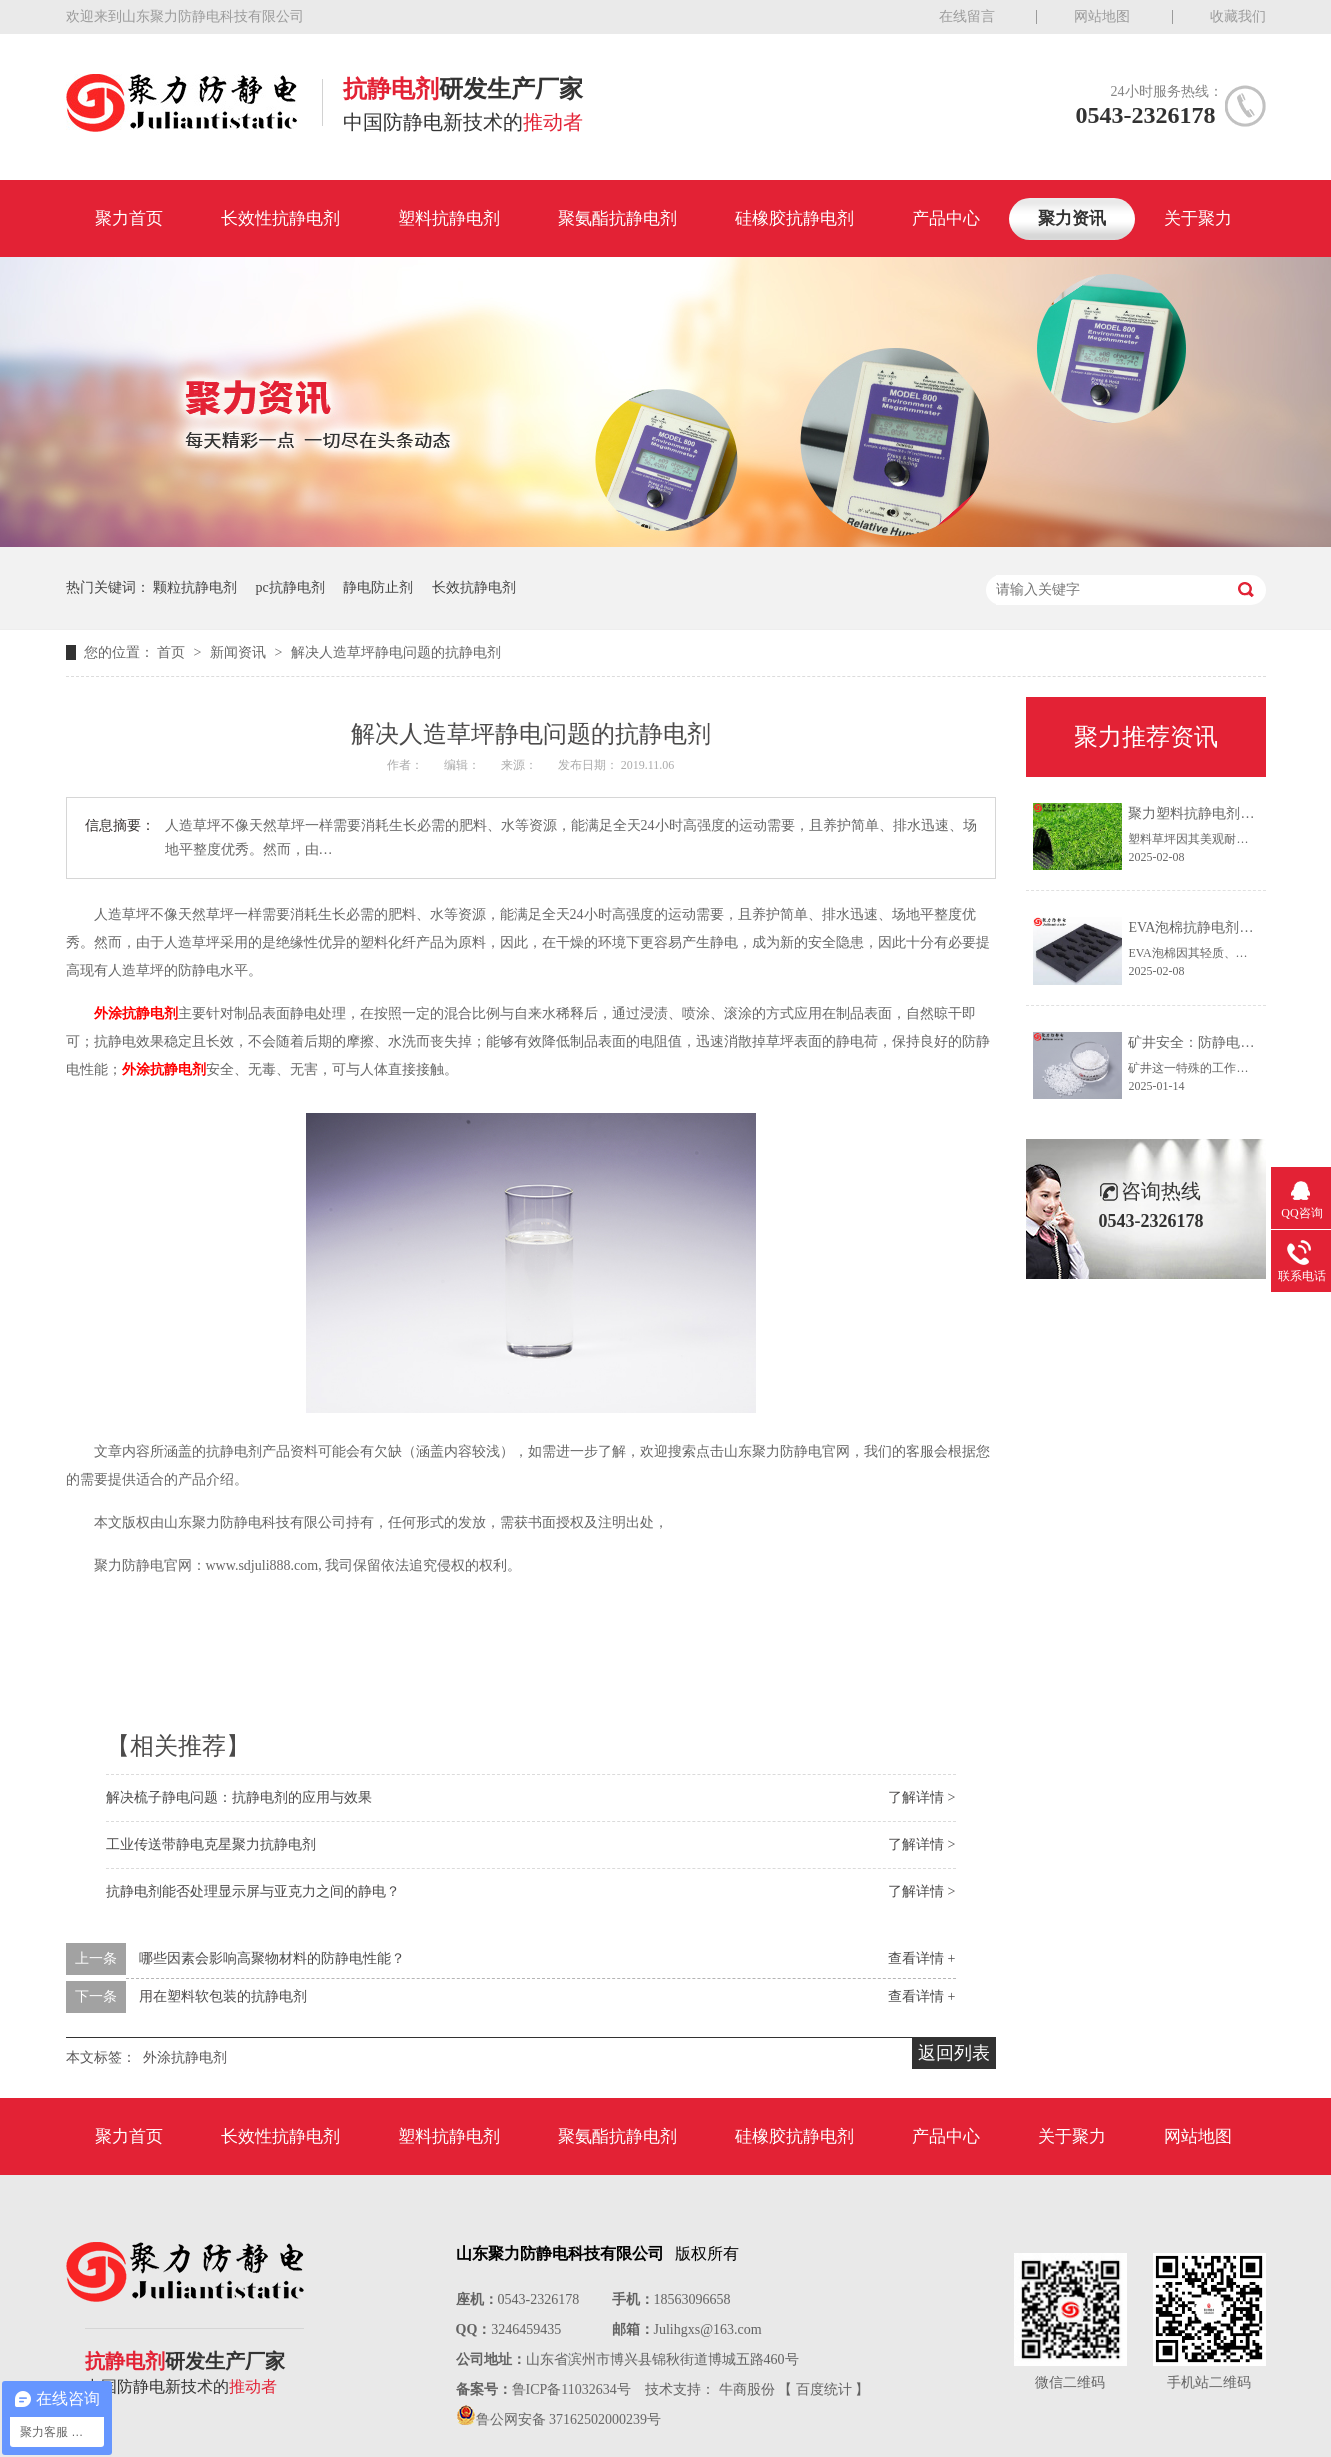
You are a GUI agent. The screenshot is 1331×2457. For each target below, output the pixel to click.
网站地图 (1102, 16)
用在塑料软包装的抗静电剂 (223, 1996)
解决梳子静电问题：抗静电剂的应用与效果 (239, 1797)
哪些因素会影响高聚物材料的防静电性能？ (272, 1958)
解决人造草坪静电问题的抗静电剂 (396, 652)
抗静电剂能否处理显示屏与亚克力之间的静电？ (253, 1891)
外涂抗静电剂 (136, 1013)
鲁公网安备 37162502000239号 (569, 2419)
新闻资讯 (240, 652)
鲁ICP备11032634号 (571, 2389)
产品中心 (946, 218)
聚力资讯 (1072, 218)
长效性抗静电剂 (280, 218)
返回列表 (954, 2053)
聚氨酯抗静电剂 (617, 218)
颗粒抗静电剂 (195, 587)
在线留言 (967, 16)
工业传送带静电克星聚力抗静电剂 (211, 1844)
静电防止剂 (378, 587)
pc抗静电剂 (290, 587)
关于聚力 (1198, 218)
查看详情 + (921, 1958)
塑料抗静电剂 (449, 218)
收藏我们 (1238, 16)
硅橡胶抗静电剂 (794, 218)
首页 (173, 652)
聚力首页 (129, 218)
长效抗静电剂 (474, 587)
